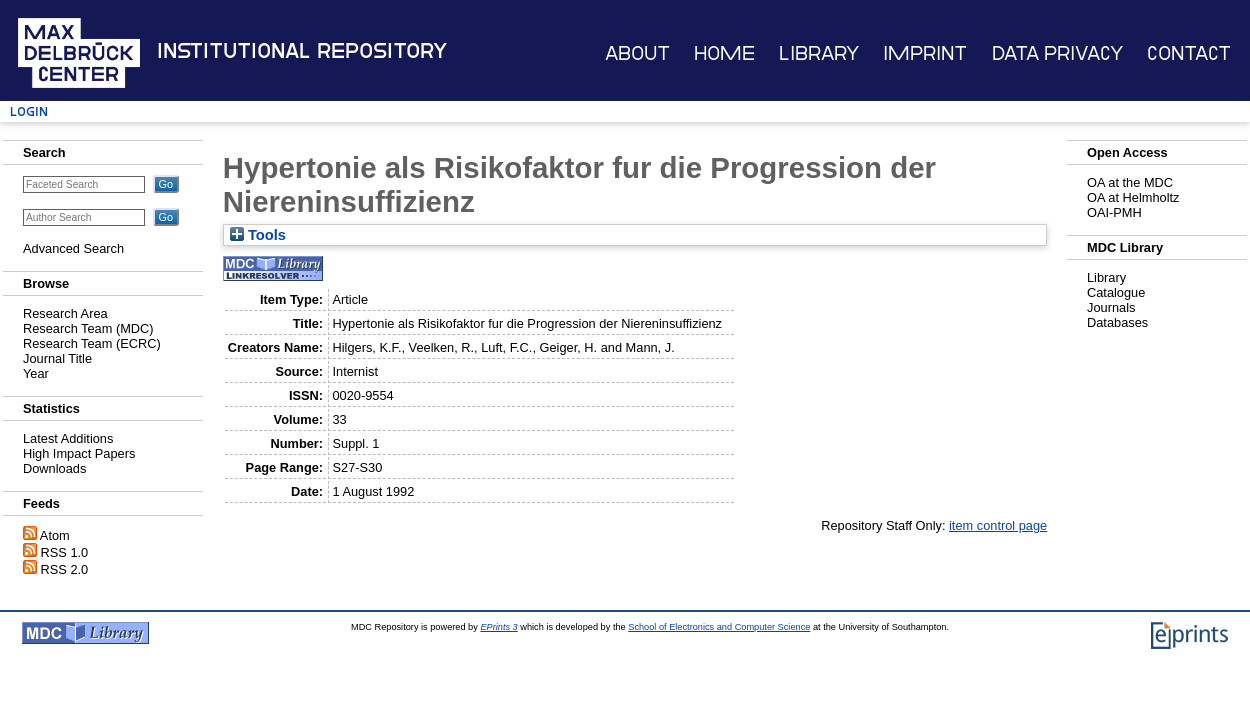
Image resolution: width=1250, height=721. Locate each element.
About (637, 53)
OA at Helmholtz (1133, 197)
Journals (1111, 307)
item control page (998, 525)
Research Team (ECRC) (92, 343)
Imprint (925, 53)
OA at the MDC (1130, 182)
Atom (55, 535)
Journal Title (57, 358)
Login (29, 111)
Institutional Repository (302, 51)
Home (724, 53)
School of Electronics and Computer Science (719, 627)
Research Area (65, 313)
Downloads (54, 468)
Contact (1189, 53)
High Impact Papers (79, 453)
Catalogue (1116, 292)
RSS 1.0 (65, 552)
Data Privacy (1057, 53)
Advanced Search (73, 248)
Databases (1117, 322)
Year (36, 373)
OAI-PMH (1114, 212)
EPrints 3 (498, 627)
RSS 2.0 (65, 569)
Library (819, 53)
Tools (258, 235)
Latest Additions (68, 438)
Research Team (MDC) (88, 328)
